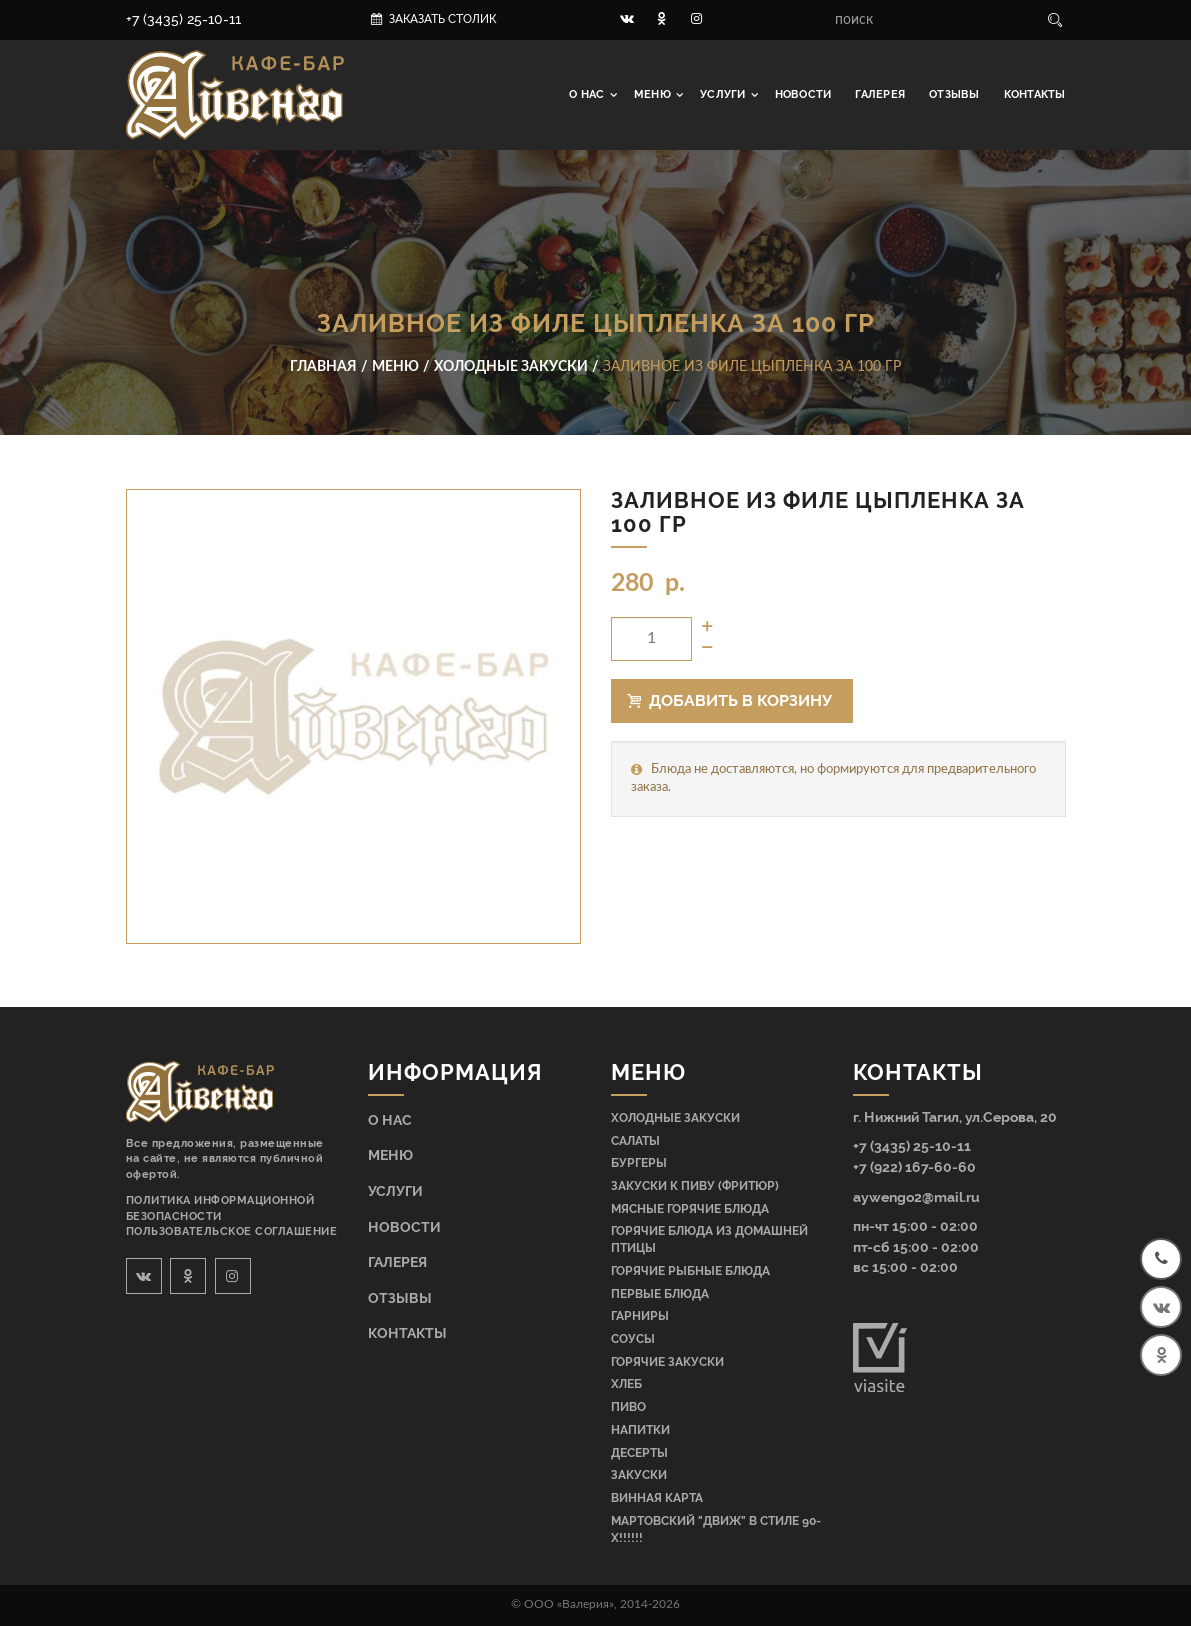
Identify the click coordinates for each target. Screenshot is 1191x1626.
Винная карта (657, 1498)
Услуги (724, 94)
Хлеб (626, 1384)
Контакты (1035, 94)
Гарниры (640, 1316)
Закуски (639, 1475)
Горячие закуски (667, 1362)
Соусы (633, 1339)
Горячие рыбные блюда (690, 1271)
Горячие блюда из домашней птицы (709, 1239)
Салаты (635, 1141)
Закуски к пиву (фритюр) (695, 1186)
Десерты (639, 1453)
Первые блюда (660, 1294)
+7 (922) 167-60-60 (914, 1166)
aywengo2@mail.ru (916, 1196)
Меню (654, 94)
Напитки (640, 1430)
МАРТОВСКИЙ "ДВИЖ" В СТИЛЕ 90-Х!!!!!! (716, 1529)
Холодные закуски (675, 1118)
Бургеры (639, 1163)
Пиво (628, 1407)
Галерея (880, 94)
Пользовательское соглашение (232, 1231)
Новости (803, 94)
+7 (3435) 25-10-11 (183, 19)
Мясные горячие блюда (690, 1209)
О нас (588, 94)
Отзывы (954, 94)
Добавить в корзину (730, 700)
